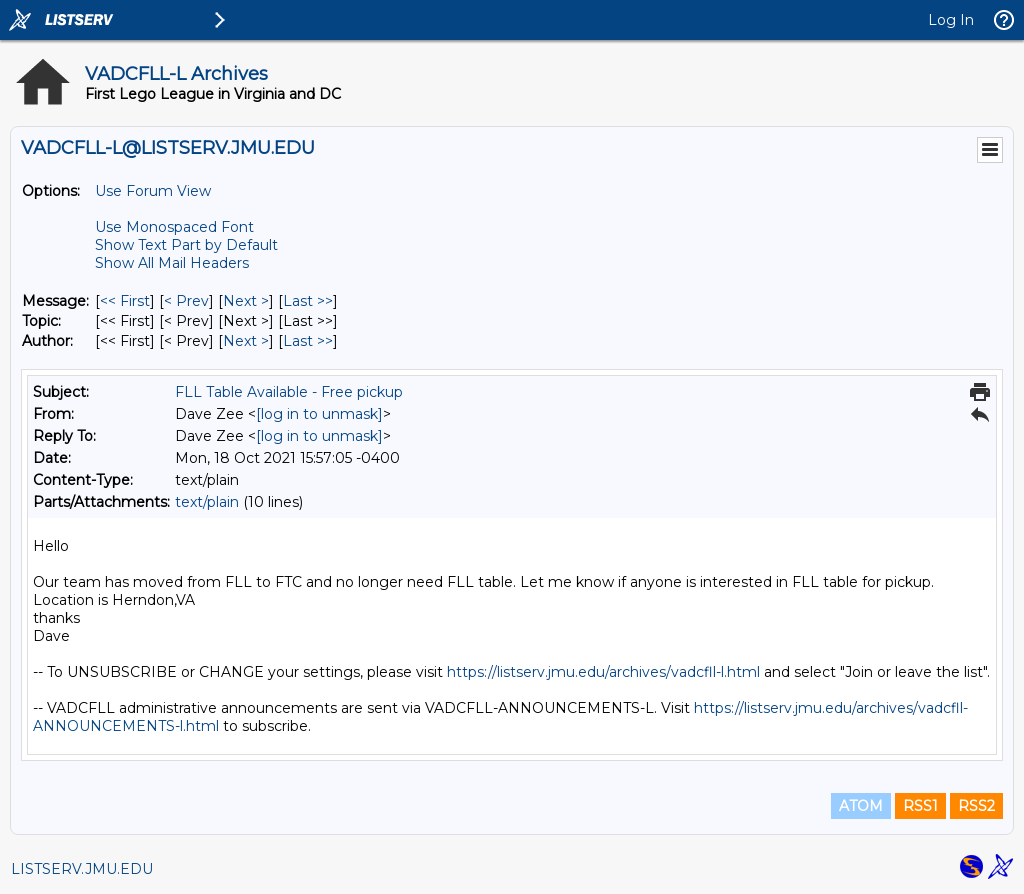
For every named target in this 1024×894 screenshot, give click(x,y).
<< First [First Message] (125, 301)
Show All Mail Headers (172, 263)
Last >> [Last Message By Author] (308, 341)
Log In (951, 20)
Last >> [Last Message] (308, 301)
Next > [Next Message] (246, 301)
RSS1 (920, 806)
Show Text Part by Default (186, 245)
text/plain (207, 502)
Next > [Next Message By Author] (246, 341)
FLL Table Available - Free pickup (289, 392)
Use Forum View (153, 191)
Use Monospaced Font (174, 227)
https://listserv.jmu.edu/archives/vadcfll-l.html (603, 672)
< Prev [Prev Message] (186, 301)
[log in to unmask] (319, 414)
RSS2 (976, 806)
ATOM (861, 806)
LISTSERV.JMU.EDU (82, 869)
